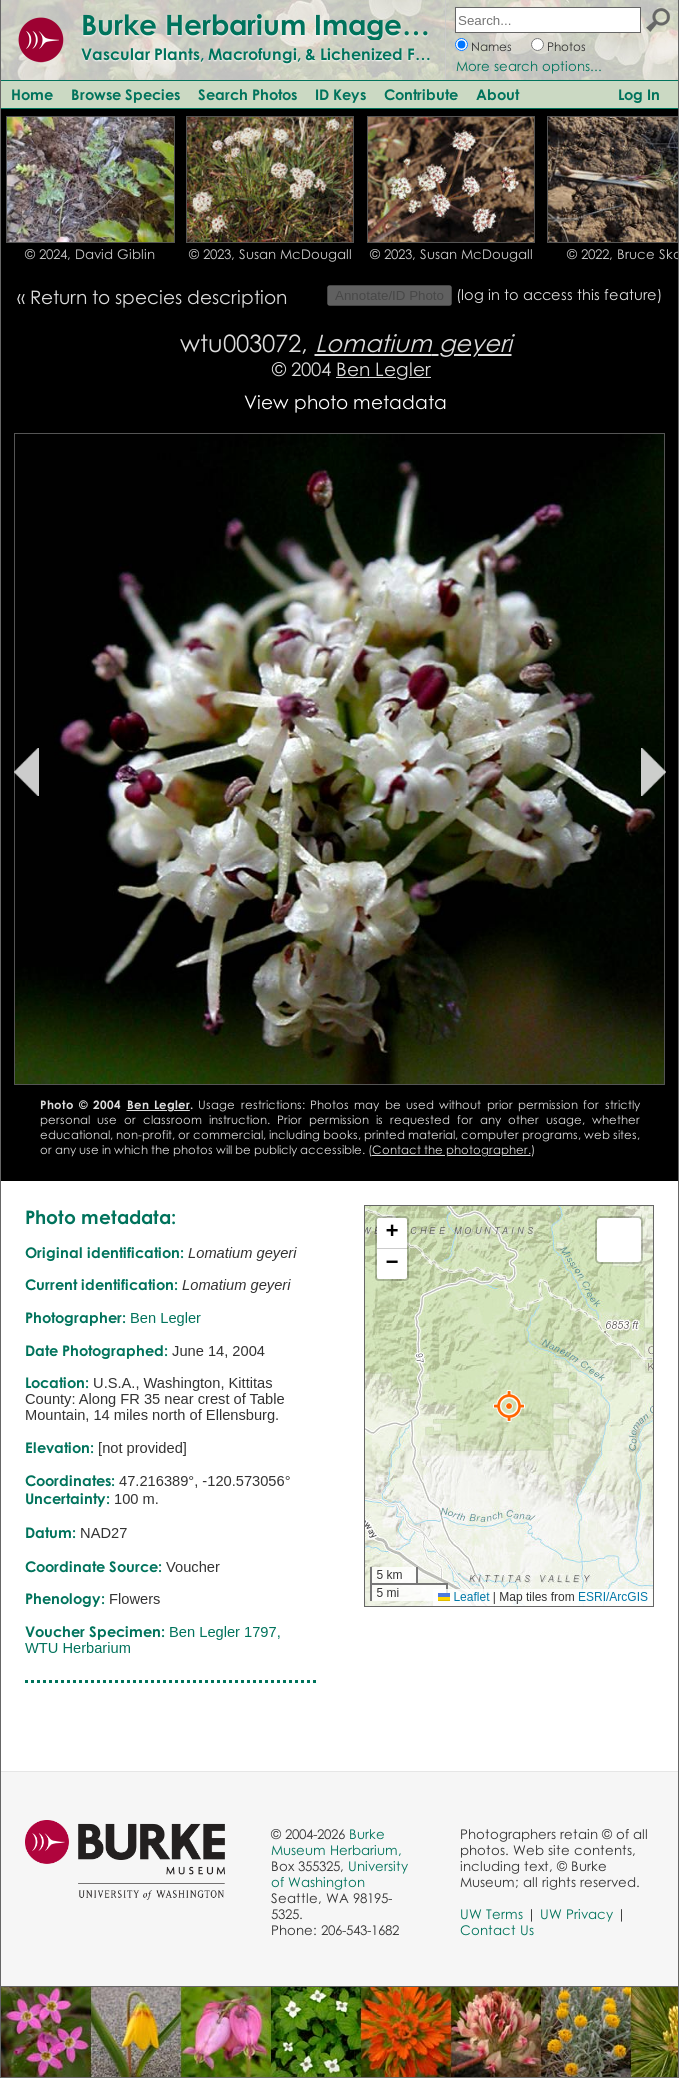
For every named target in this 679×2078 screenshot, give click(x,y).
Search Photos (247, 94)
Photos (566, 46)
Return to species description (158, 296)
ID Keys (340, 94)
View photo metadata (345, 401)
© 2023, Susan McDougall (270, 254)
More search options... (529, 66)
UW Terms (491, 1914)
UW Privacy (576, 1914)
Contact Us (497, 1930)
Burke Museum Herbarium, (336, 1842)
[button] (509, 1406)
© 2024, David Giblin (90, 254)
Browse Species (125, 94)
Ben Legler (383, 368)
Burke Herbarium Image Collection (315, 24)
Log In (639, 94)
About (497, 94)
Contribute (421, 94)
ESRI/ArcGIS (613, 1597)
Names (491, 46)
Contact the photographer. (451, 1149)
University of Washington (339, 1874)
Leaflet (463, 1597)
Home (32, 94)
